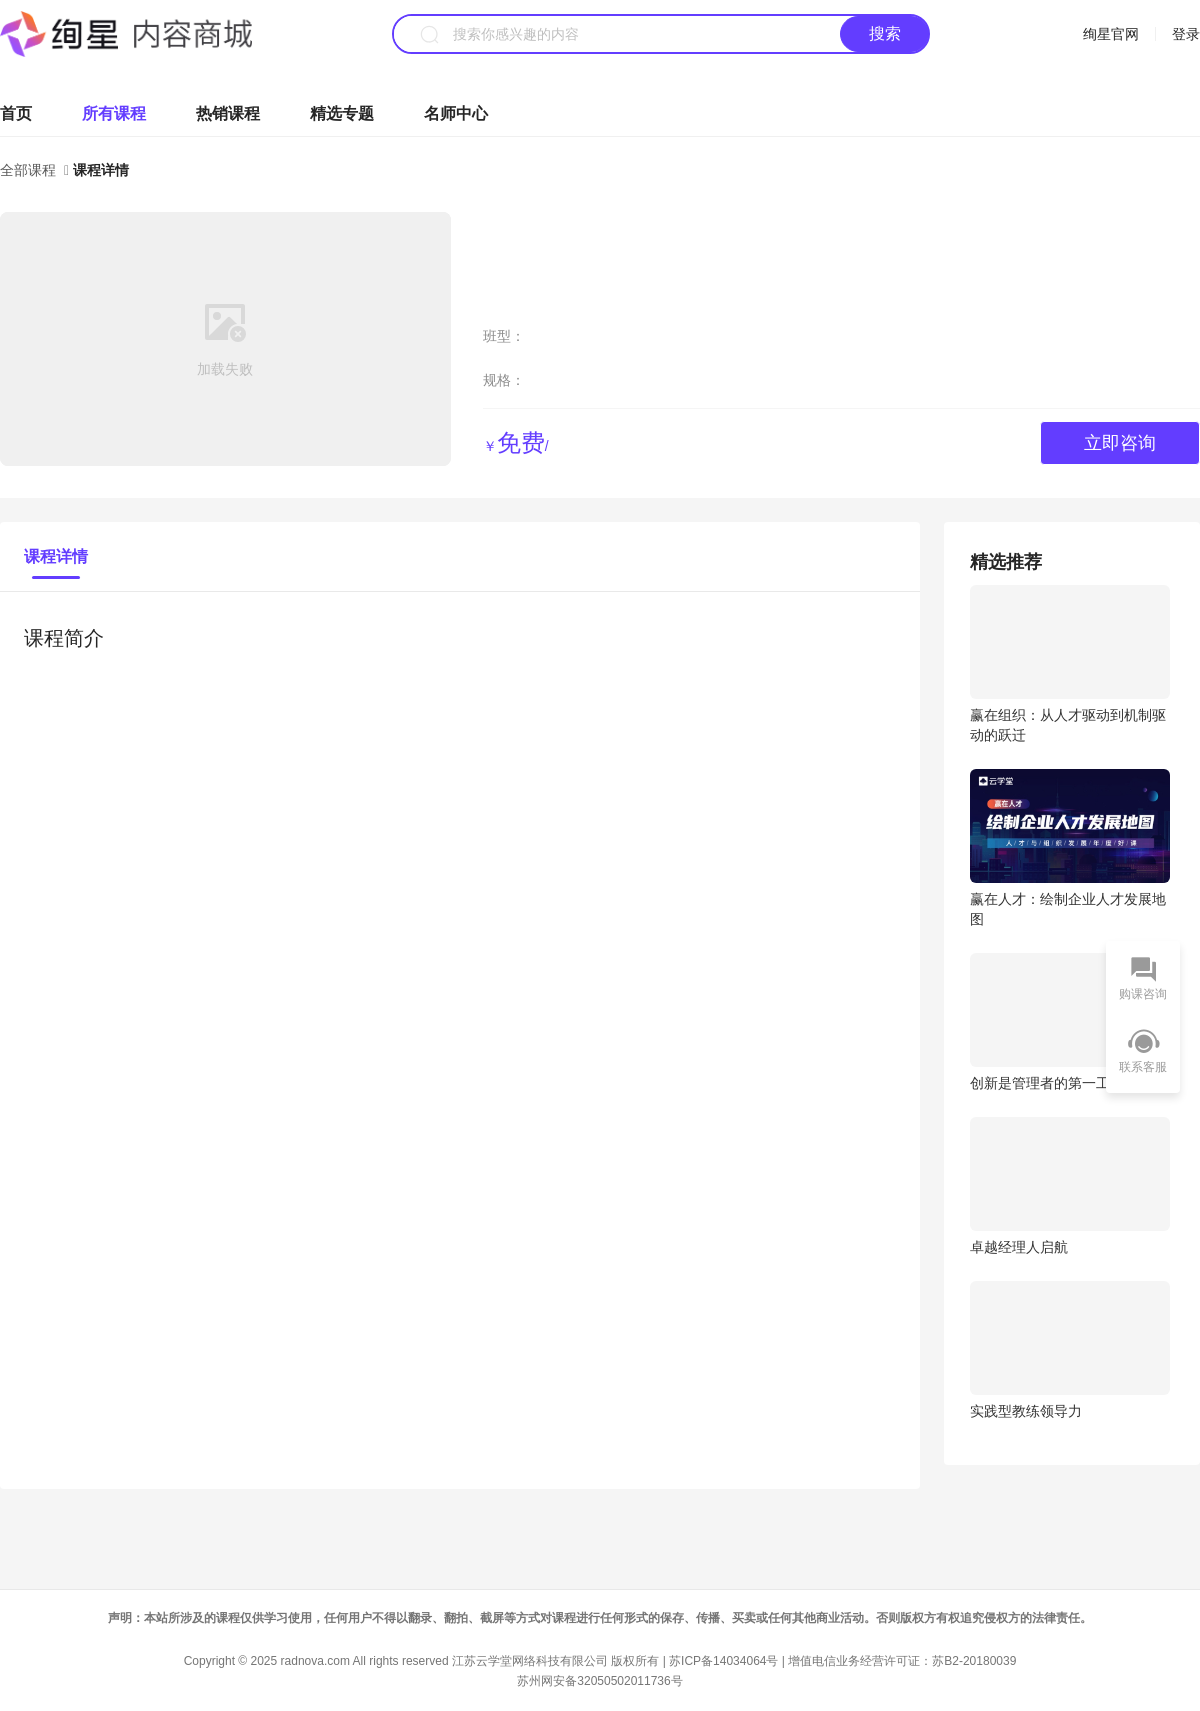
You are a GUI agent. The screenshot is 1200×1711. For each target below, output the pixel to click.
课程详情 (56, 556)
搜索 (885, 33)
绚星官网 (1111, 34)
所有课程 (114, 113)
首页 (16, 113)
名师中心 (456, 113)
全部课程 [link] (30, 170)
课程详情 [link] (101, 170)
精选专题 (342, 113)
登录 (1186, 34)
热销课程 (228, 113)
